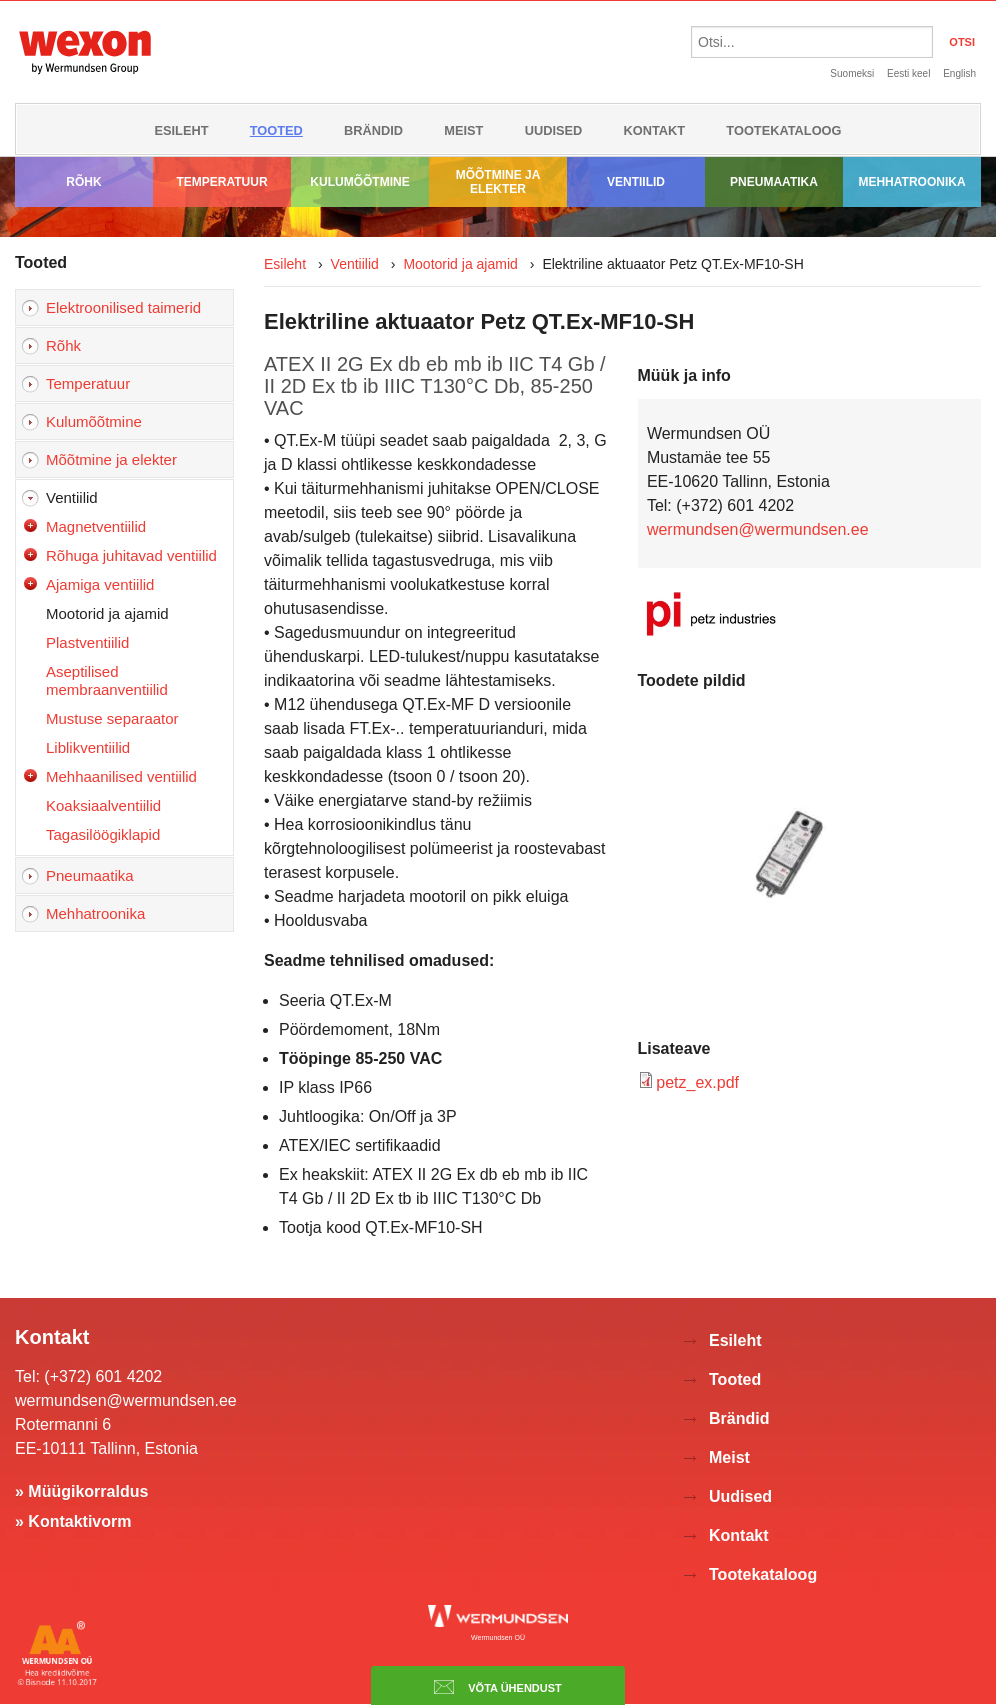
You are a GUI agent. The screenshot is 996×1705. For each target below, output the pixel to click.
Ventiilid (636, 182)
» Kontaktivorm (73, 1521)
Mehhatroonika (911, 182)
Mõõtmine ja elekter (498, 182)
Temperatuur (221, 182)
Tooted (276, 130)
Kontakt (655, 130)
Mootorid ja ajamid (107, 613)
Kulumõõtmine (359, 182)
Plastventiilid (87, 642)
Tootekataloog (783, 130)
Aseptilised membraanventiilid (107, 680)
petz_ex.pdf (697, 1082)
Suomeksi (852, 73)
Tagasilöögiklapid (103, 834)
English (959, 73)
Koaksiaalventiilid (103, 805)
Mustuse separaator (112, 718)
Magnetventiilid (96, 526)
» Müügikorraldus (81, 1491)
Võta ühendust (498, 1687)
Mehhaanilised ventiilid (121, 776)
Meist (463, 130)
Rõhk (83, 182)
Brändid (373, 130)
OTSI (962, 42)
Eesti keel (908, 73)
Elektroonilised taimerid (123, 307)
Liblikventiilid (88, 747)
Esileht (181, 130)
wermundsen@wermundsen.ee (758, 529)
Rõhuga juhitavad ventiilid (131, 555)
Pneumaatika (774, 182)
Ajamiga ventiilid (100, 584)
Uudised (554, 130)
